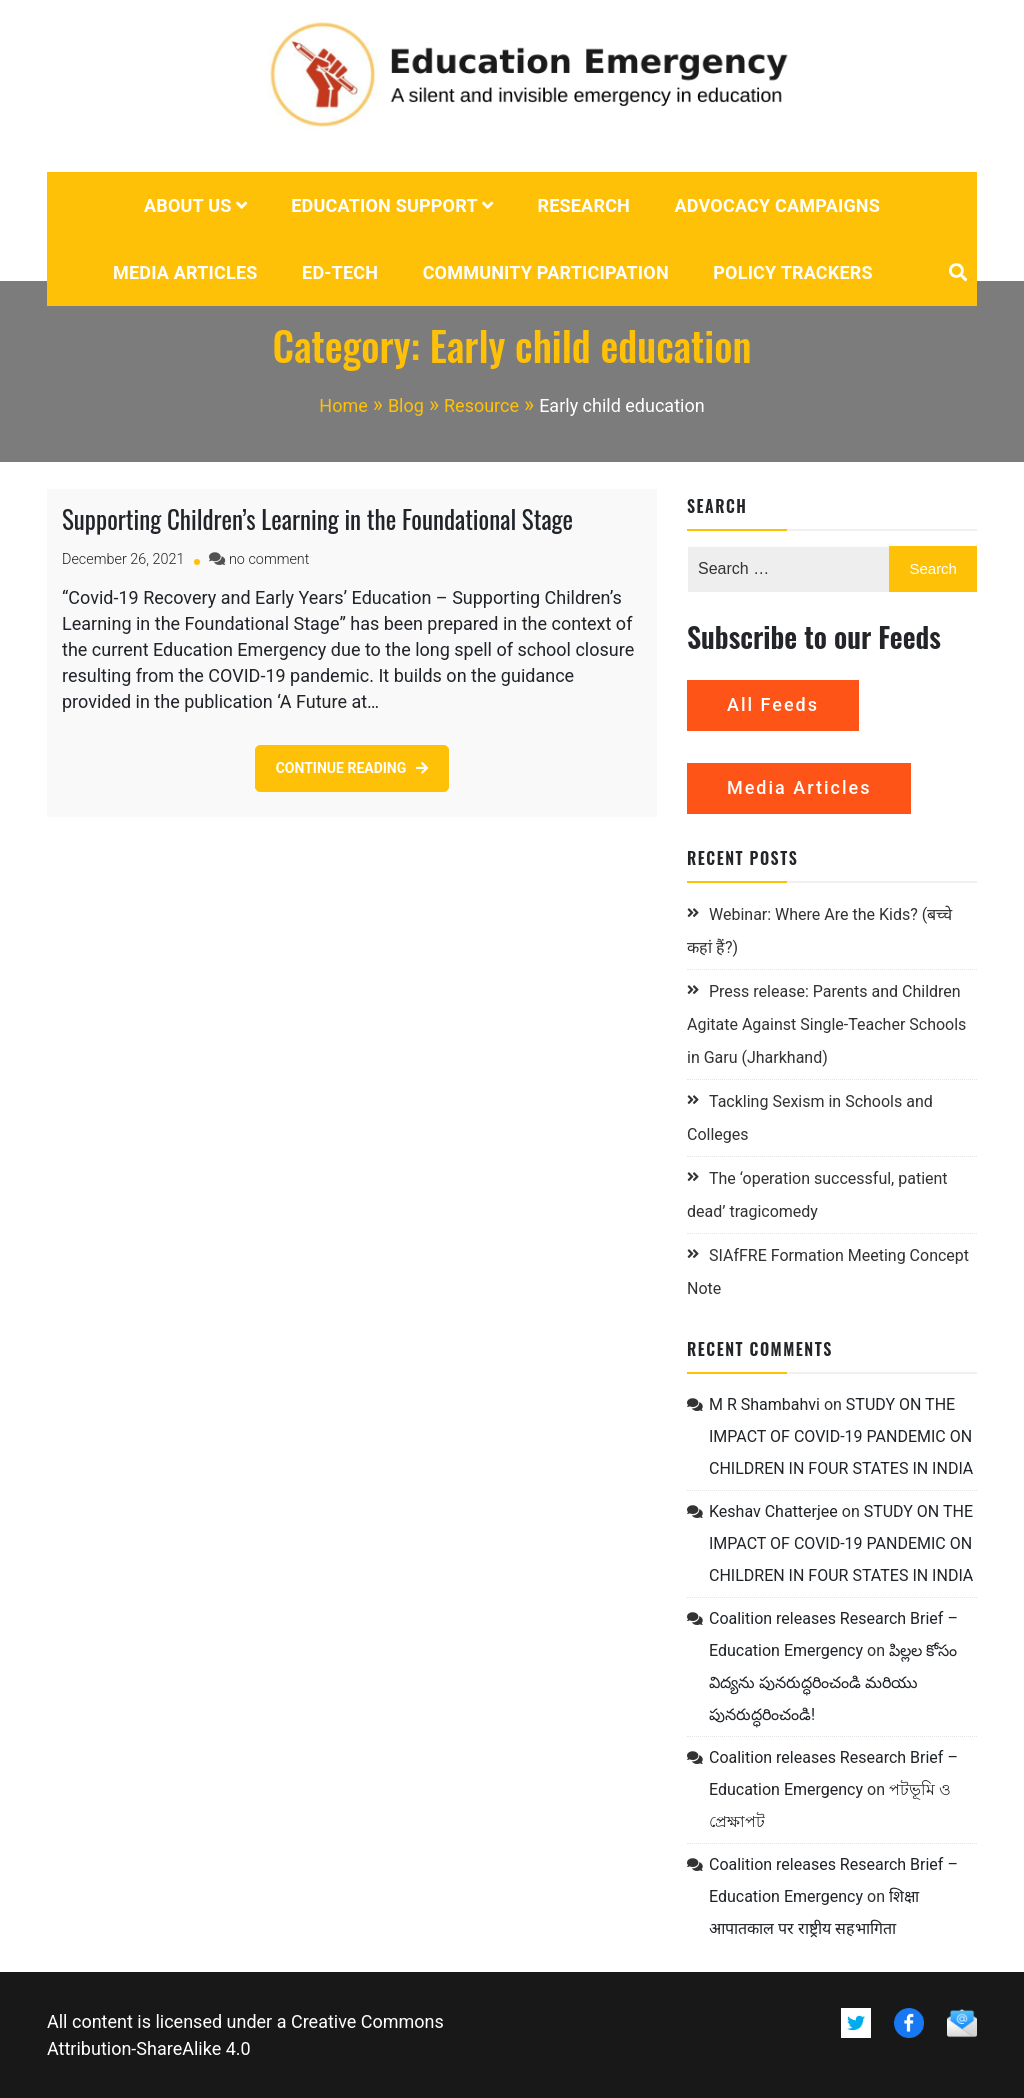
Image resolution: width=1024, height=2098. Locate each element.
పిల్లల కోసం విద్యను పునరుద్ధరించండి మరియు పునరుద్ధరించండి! (833, 1682)
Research (583, 205)
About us (188, 205)
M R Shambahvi (764, 1404)
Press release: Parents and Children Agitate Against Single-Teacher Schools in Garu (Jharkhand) (826, 1024)
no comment (269, 559)
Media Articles (185, 272)
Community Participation (546, 272)
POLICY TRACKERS (793, 272)
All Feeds (773, 704)
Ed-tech (340, 272)
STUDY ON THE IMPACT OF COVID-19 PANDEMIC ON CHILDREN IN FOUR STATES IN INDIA (841, 1436)
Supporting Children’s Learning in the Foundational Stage (317, 518)
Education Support (384, 205)
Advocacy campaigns (778, 205)
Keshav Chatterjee (773, 1511)
